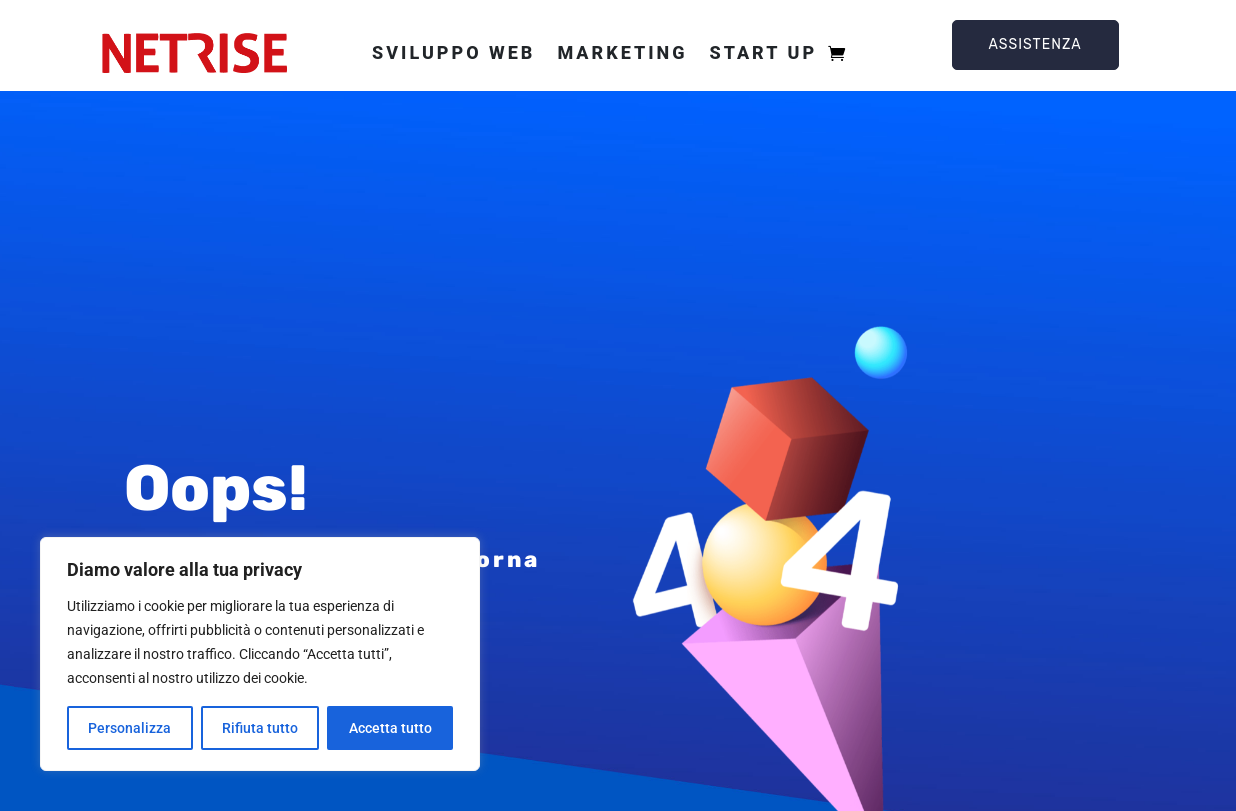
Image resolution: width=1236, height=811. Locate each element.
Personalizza (129, 728)
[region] (260, 654)
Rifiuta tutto (260, 728)
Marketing (622, 52)
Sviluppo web (453, 52)
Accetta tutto (390, 728)
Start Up (763, 52)
